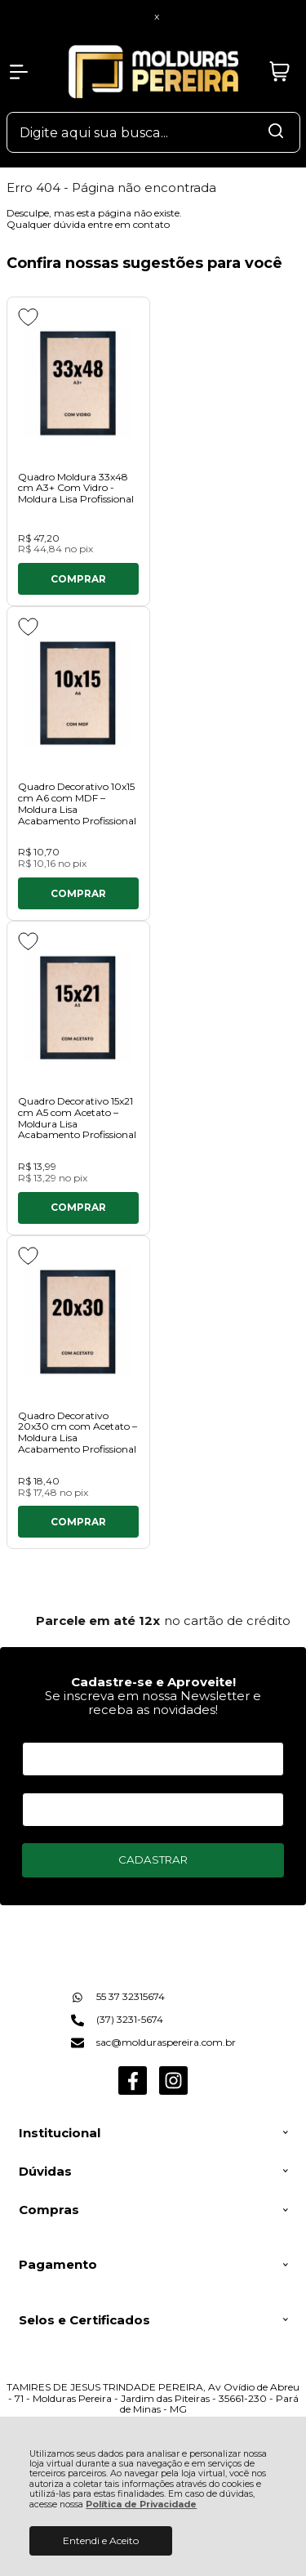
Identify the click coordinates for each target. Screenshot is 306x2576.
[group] (153, 1620)
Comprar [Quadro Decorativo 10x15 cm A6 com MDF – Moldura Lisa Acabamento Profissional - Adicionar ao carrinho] (78, 893)
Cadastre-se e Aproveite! (153, 1682)
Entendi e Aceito (101, 2540)
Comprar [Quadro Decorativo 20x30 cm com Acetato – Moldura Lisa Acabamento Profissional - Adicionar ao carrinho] (78, 1522)
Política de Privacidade (141, 2504)
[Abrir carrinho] (279, 71)
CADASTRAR (153, 1859)
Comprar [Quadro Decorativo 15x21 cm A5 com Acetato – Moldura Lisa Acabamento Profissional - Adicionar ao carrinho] (78, 1207)
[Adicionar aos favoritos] (28, 317)
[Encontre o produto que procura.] (275, 132)
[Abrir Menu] (19, 72)
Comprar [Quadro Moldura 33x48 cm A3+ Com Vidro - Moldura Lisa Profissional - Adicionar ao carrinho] (78, 579)
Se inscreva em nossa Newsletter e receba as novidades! (153, 1702)
